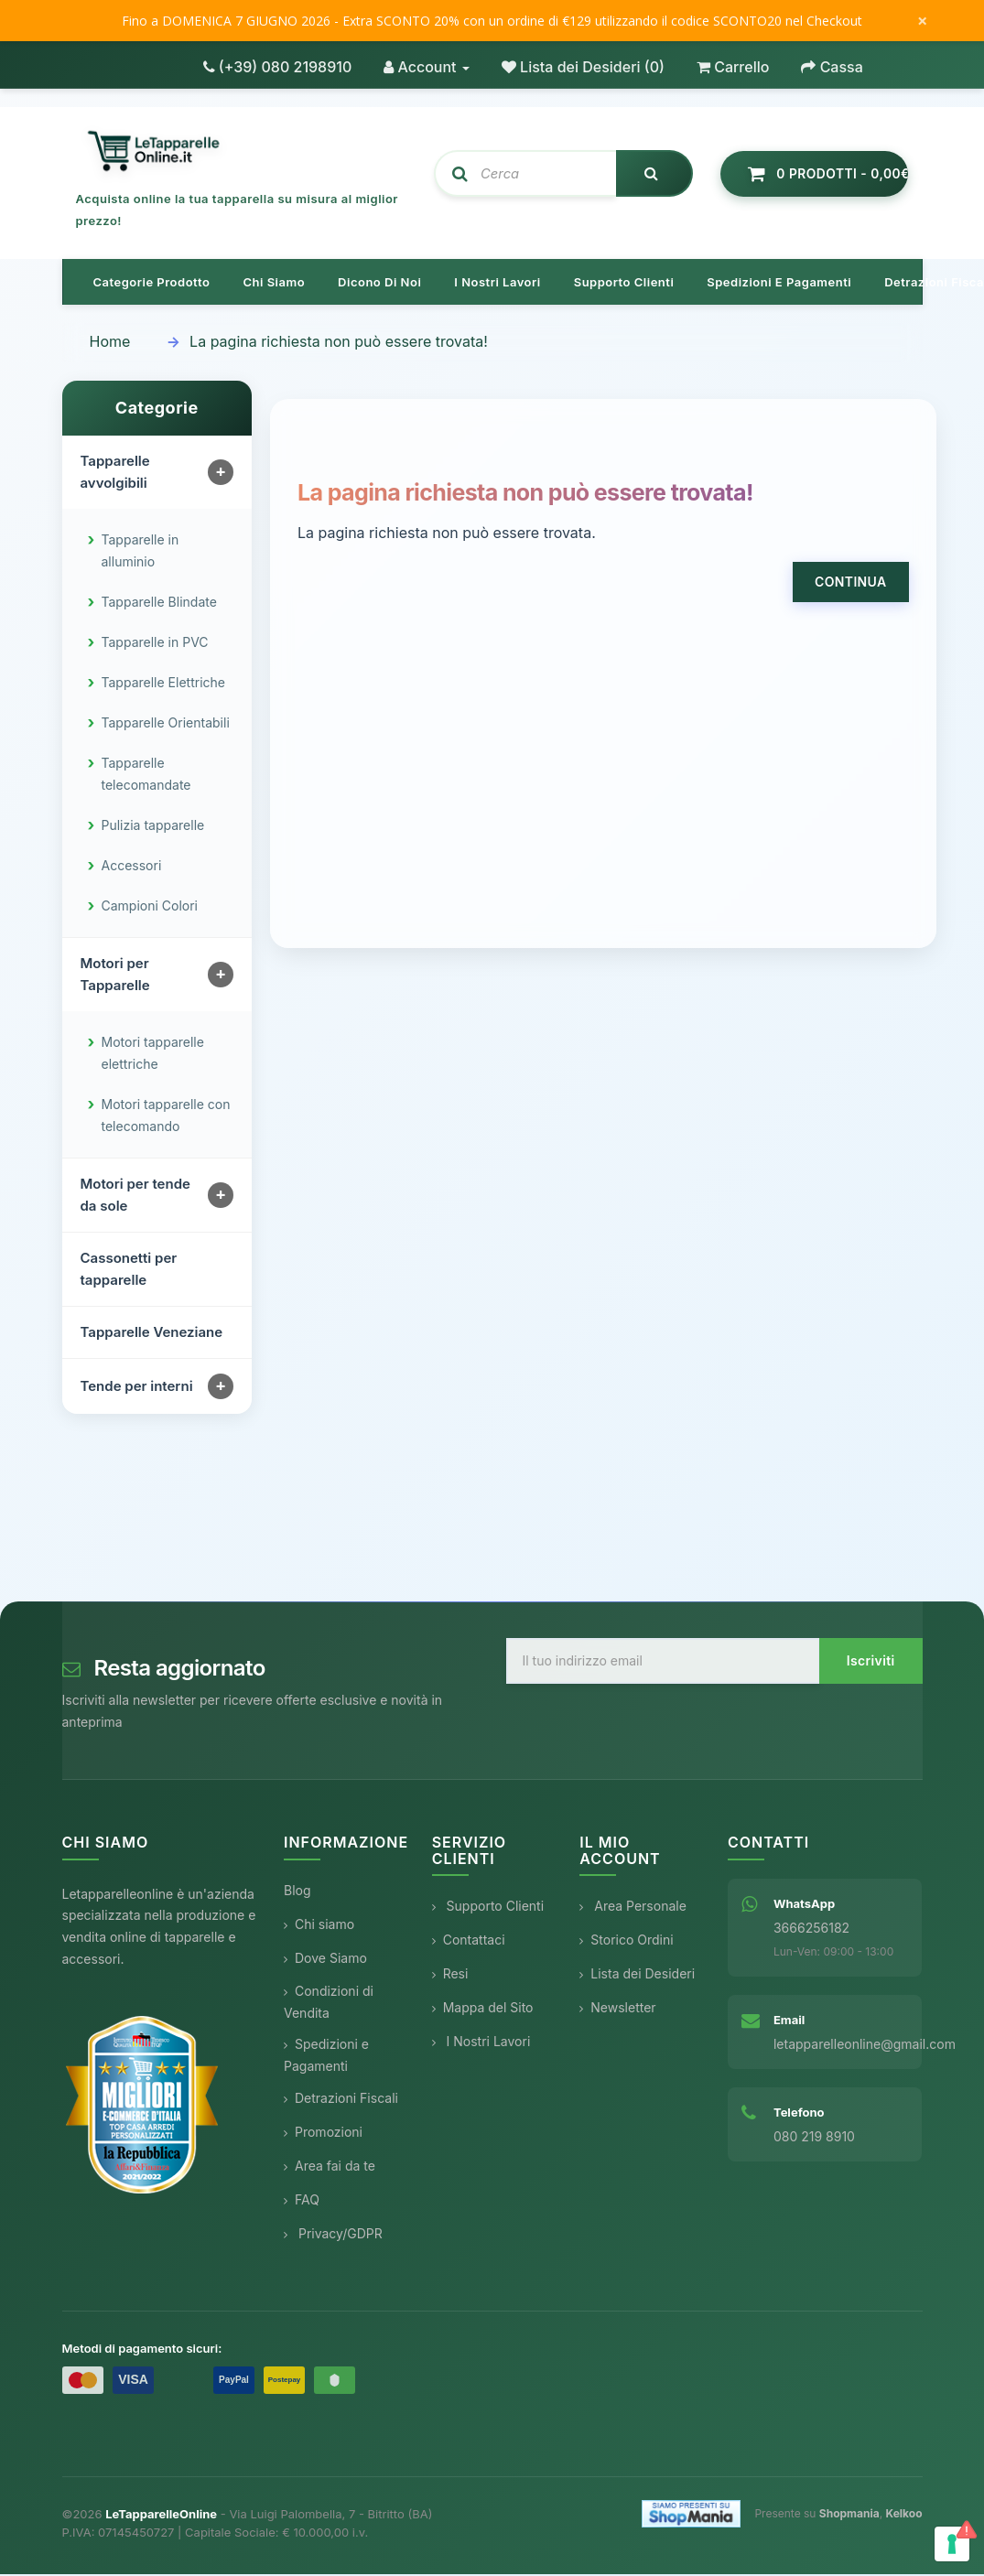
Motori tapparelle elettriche (153, 1054)
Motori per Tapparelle (115, 976)
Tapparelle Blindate (159, 603)
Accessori (132, 867)
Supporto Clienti (488, 1907)
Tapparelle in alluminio (140, 552)
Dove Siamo (325, 1959)
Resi (450, 1975)
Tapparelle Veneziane (152, 1333)
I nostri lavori (497, 283)
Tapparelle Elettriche (163, 684)
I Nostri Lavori (481, 2043)
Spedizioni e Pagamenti (326, 2056)
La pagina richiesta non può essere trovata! (338, 343)
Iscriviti (871, 1662)
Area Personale (633, 1907)
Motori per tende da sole (135, 1196)
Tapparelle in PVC (155, 644)
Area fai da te (329, 2167)
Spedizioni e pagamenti (779, 283)
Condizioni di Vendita (328, 2003)
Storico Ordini (626, 1941)
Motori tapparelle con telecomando (166, 1117)
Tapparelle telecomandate (146, 775)
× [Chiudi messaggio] (922, 21)
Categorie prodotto (152, 283)
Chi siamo (274, 283)
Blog (297, 1892)
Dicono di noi (379, 283)
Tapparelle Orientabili (166, 724)
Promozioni (323, 2133)
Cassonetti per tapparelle (129, 1270)
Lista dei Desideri (637, 1975)
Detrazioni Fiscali (341, 2099)
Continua (850, 583)
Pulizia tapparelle (153, 827)
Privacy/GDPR (333, 2235)
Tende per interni (137, 1387)
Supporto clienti (624, 283)
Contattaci (468, 1941)
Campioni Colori (150, 907)
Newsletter (617, 2009)
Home (110, 343)
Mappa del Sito (483, 2009)
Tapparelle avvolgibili (115, 473)
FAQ (301, 2201)
